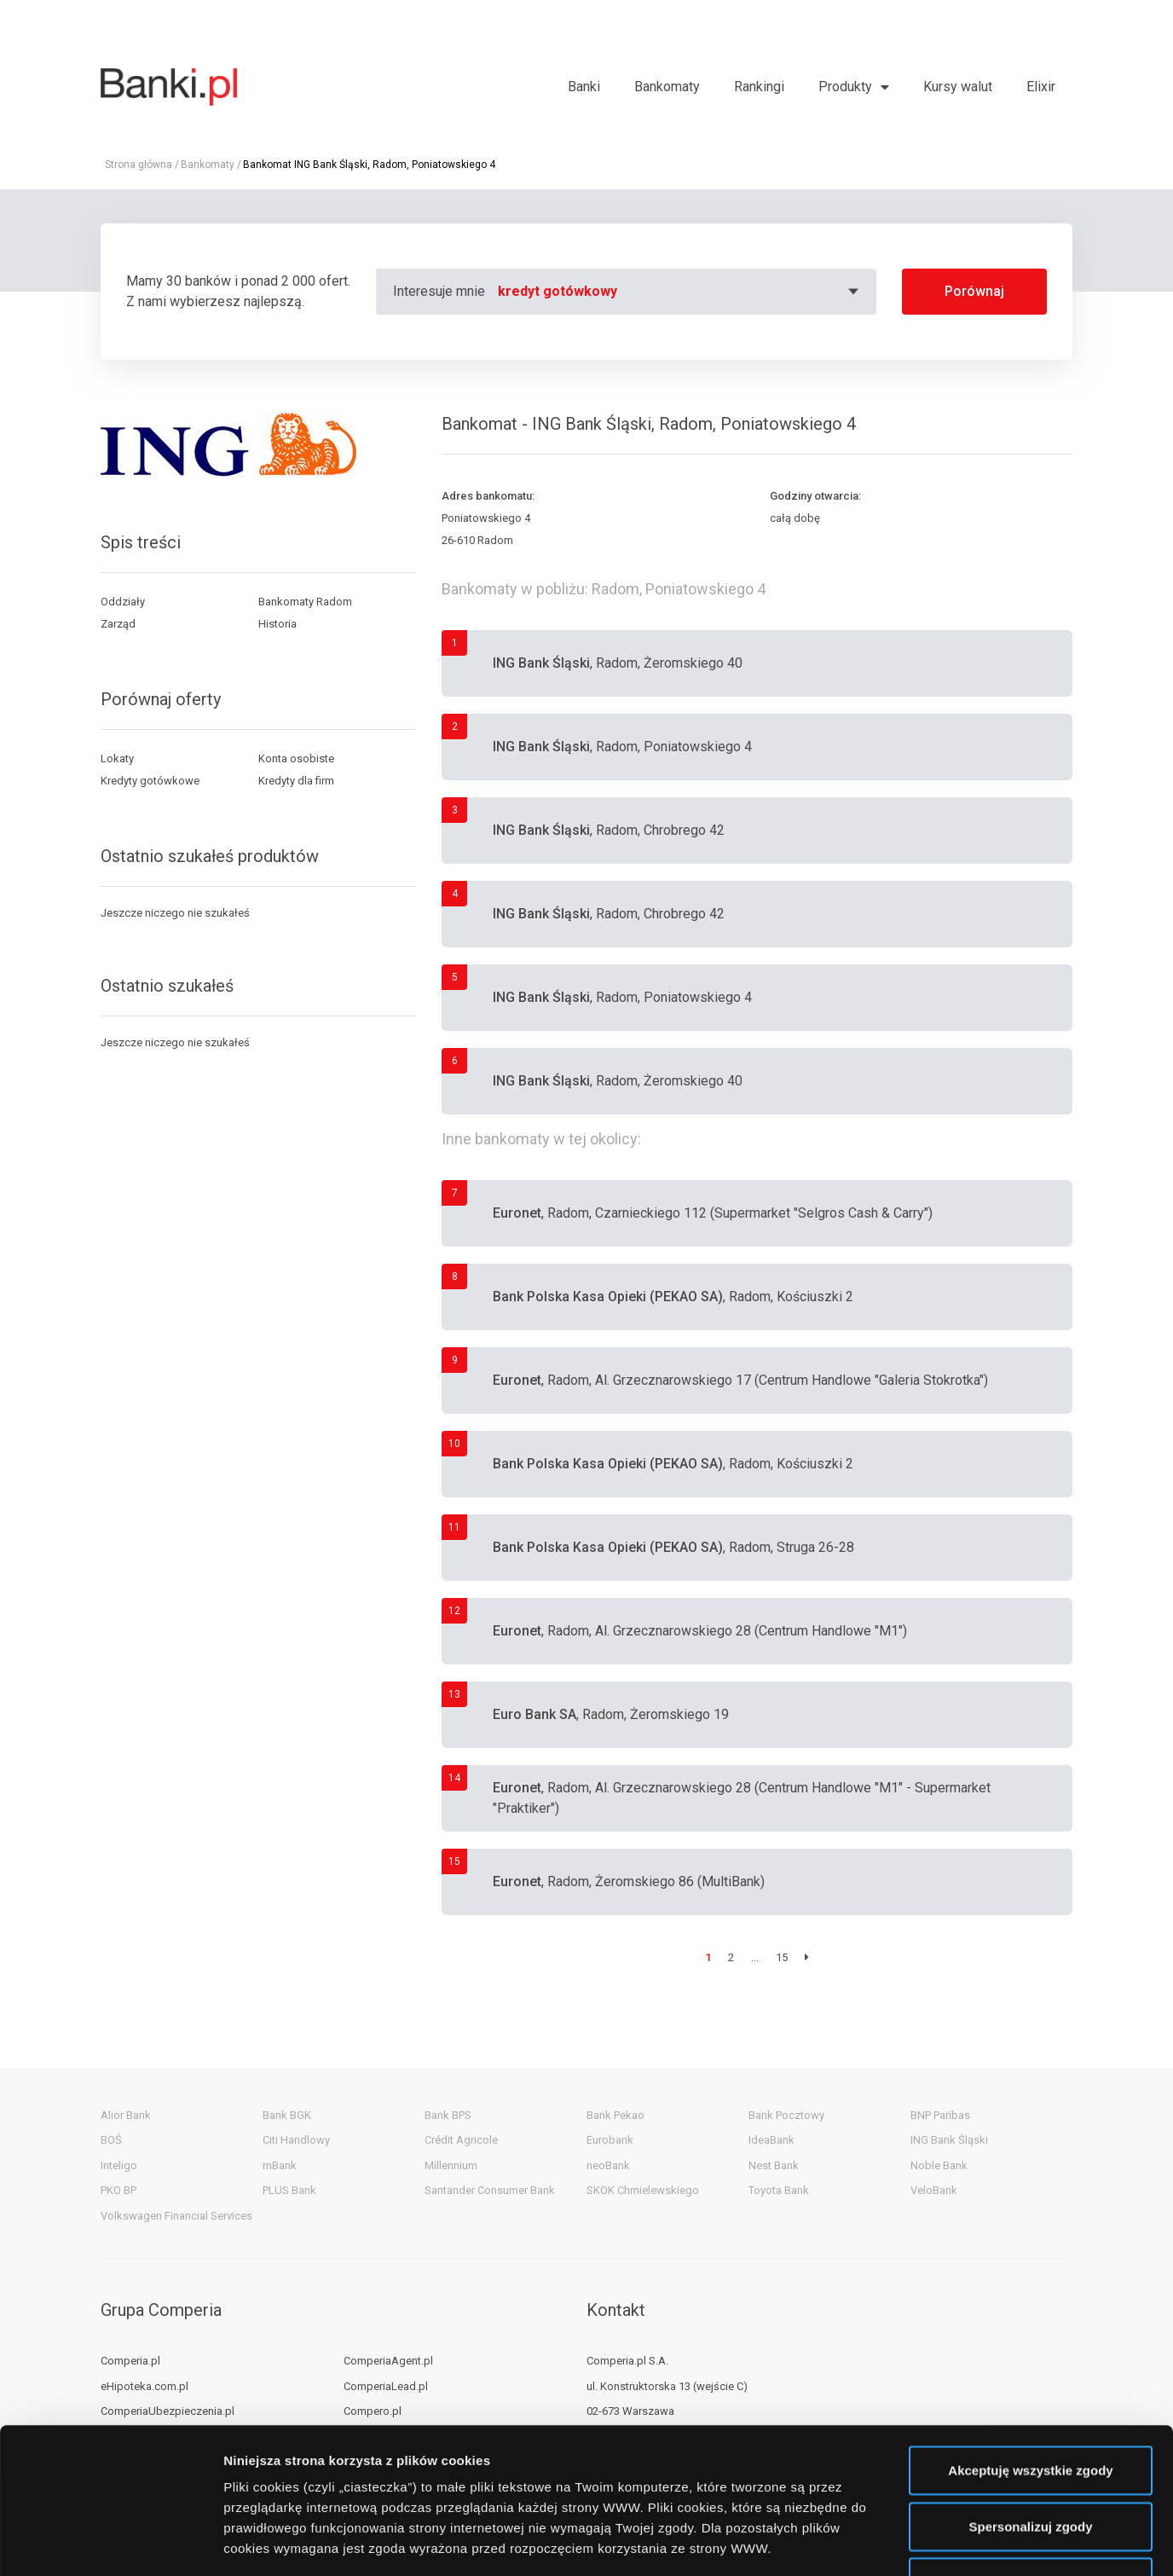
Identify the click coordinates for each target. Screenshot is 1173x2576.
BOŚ (111, 2139)
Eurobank (609, 2139)
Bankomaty (667, 86)
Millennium (451, 2165)
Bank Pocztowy (786, 2115)
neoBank (608, 2165)
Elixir (1040, 86)
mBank (280, 2165)
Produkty (845, 86)
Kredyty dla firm (296, 780)
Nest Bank (773, 2165)
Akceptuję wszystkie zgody (1030, 2333)
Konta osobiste (296, 758)
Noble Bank (939, 2165)
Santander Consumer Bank (490, 2190)
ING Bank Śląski (949, 2139)
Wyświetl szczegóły (970, 2542)
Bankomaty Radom (305, 601)
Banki (584, 86)
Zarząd (118, 623)
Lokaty (117, 758)
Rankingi (759, 86)
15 (782, 1957)
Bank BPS (448, 2115)
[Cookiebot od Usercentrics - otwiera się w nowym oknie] (110, 2543)
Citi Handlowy (296, 2139)
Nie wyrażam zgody (1030, 2445)
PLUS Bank (289, 2190)
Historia (277, 623)
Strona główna (138, 165)
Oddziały (123, 601)
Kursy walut (957, 86)
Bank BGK (287, 2115)
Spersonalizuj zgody (1030, 2389)
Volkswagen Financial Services (176, 2215)
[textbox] (680, 292)
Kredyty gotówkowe (150, 780)
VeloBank (933, 2190)
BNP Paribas (940, 2115)
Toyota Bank (778, 2190)
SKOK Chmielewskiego (642, 2190)
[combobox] (680, 292)
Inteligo (119, 2165)
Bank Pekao (615, 2115)
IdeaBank (771, 2139)
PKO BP (118, 2190)
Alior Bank (126, 2115)
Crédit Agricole (461, 2139)
